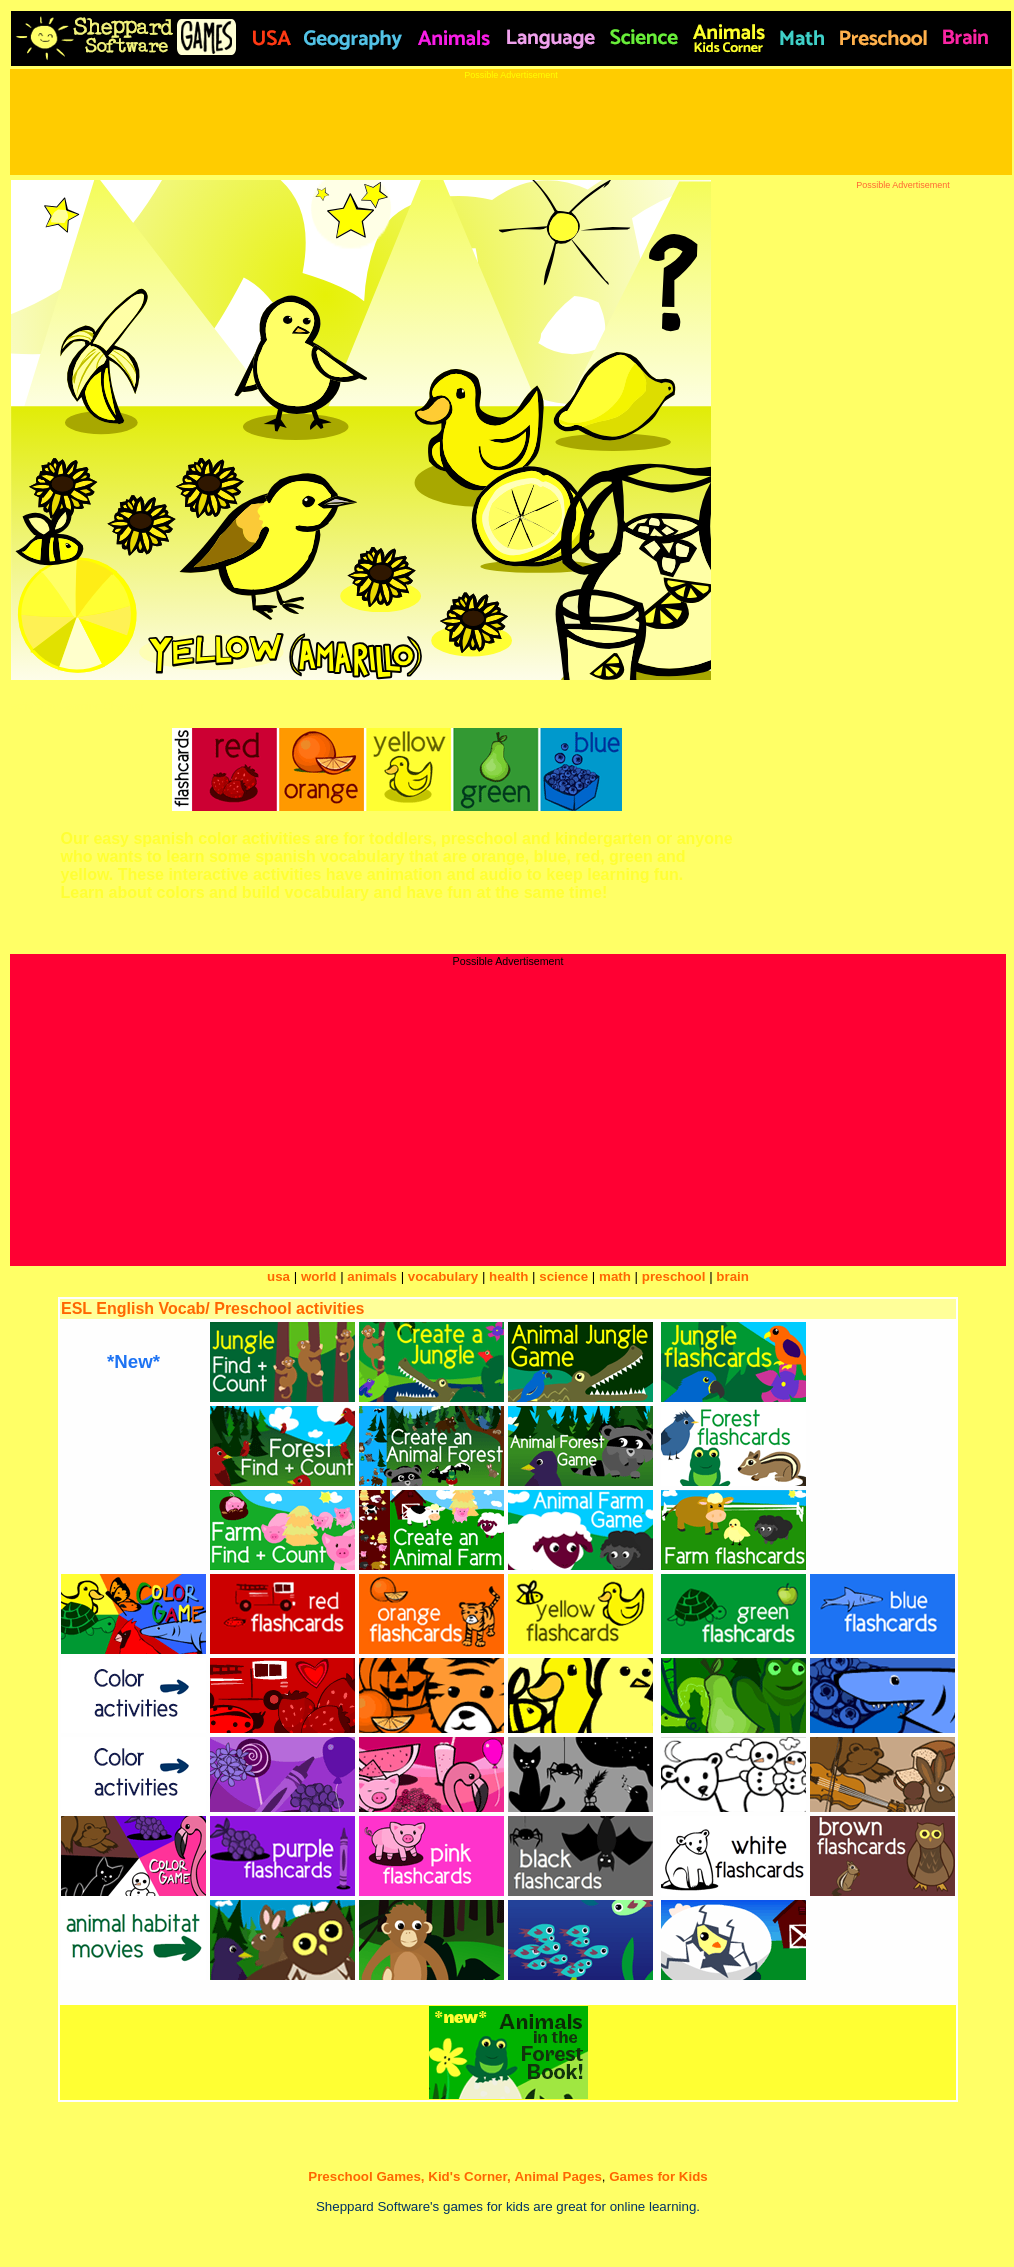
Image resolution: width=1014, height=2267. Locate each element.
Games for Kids (658, 2176)
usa (278, 1276)
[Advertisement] (507, 125)
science (563, 1276)
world (319, 1276)
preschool (675, 1276)
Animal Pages (557, 2176)
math (615, 1276)
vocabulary (443, 1276)
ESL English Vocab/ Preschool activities (213, 1308)
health (508, 1276)
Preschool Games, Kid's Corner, (409, 2176)
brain (732, 1276)
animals (372, 1276)
